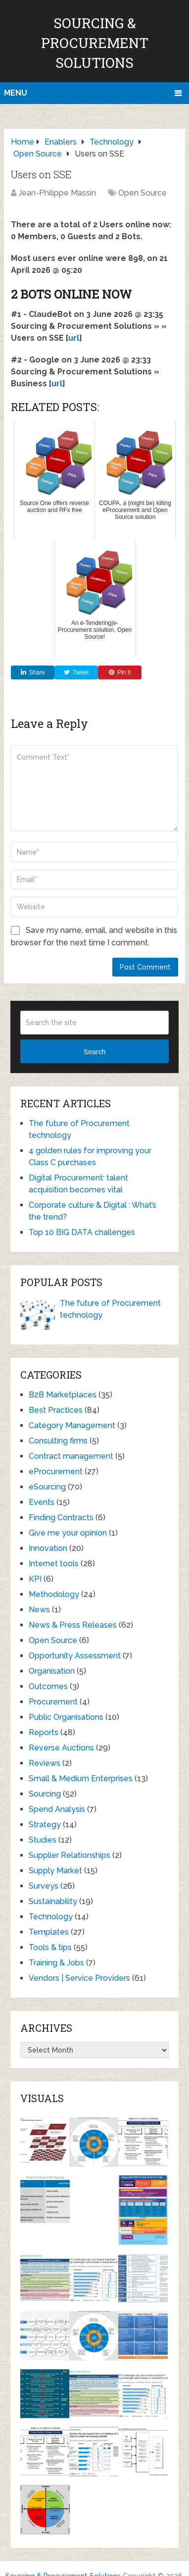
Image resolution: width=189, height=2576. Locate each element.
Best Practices (56, 1410)
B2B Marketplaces (62, 1394)
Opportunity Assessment (75, 1655)
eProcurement (56, 1471)
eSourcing (47, 1487)
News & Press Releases (73, 1625)
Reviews (44, 1763)
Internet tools (54, 1563)
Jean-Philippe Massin (57, 193)
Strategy (45, 1824)
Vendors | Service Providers (79, 1978)
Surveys (43, 1886)
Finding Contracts (61, 1517)
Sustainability (53, 1901)
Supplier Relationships (69, 1855)
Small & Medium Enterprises (81, 1778)
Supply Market (55, 1870)
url (73, 338)
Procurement (53, 1701)
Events (41, 1502)
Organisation (52, 1671)
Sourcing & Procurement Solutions (94, 43)
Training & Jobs (56, 1962)
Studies (42, 1840)
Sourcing (45, 1794)
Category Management (72, 1425)
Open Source (142, 193)
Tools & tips (50, 1947)
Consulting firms (58, 1440)
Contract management (71, 1456)
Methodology (54, 1594)
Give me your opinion (68, 1533)
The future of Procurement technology (110, 1309)
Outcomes (48, 1686)
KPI (35, 1579)
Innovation (48, 1548)
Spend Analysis (57, 1809)
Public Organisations (66, 1717)
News (39, 1609)
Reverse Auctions (61, 1747)
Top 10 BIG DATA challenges (82, 1232)
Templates (49, 1932)
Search (94, 1052)
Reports (43, 1732)
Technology (51, 1916)
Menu (15, 93)
